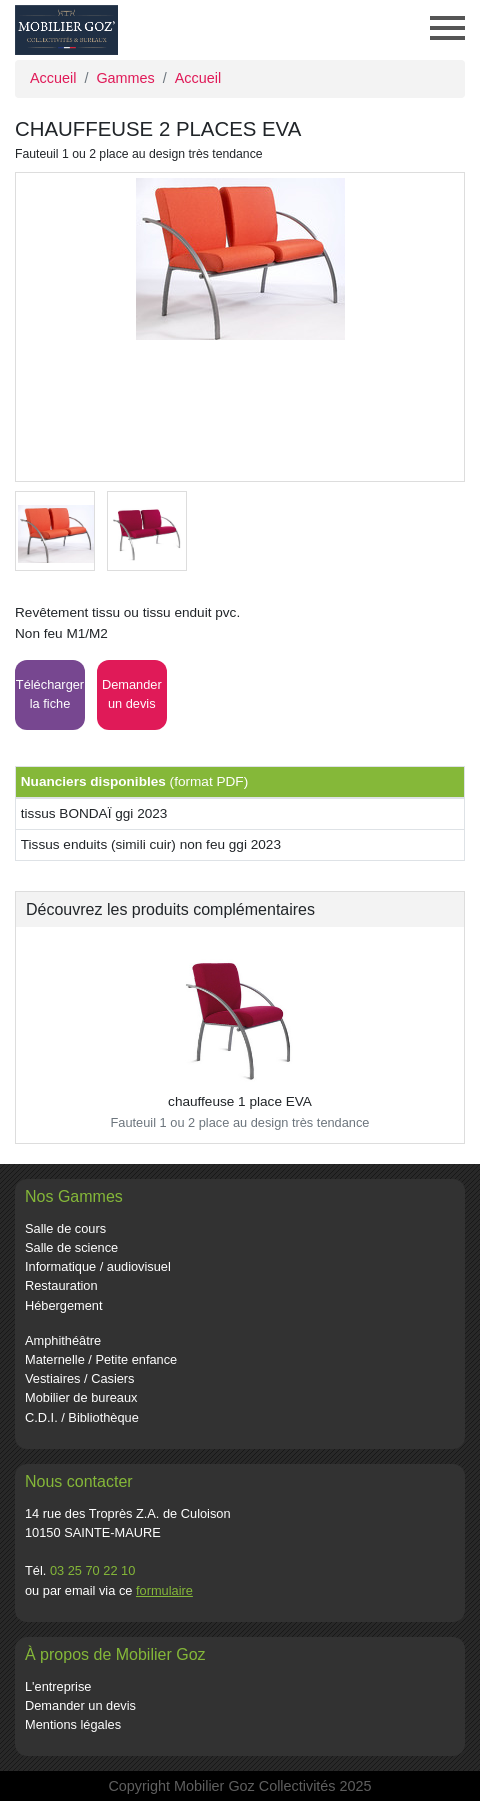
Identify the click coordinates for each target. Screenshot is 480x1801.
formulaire (164, 1590)
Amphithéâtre (63, 1340)
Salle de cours (65, 1228)
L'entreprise (58, 1686)
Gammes (125, 78)
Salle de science (71, 1247)
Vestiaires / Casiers (80, 1378)
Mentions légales (73, 1724)
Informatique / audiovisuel (98, 1266)
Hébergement (64, 1305)
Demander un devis (80, 1705)
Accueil (53, 78)
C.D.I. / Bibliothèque (82, 1417)
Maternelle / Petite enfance (101, 1359)
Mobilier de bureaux (81, 1397)
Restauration (61, 1285)
